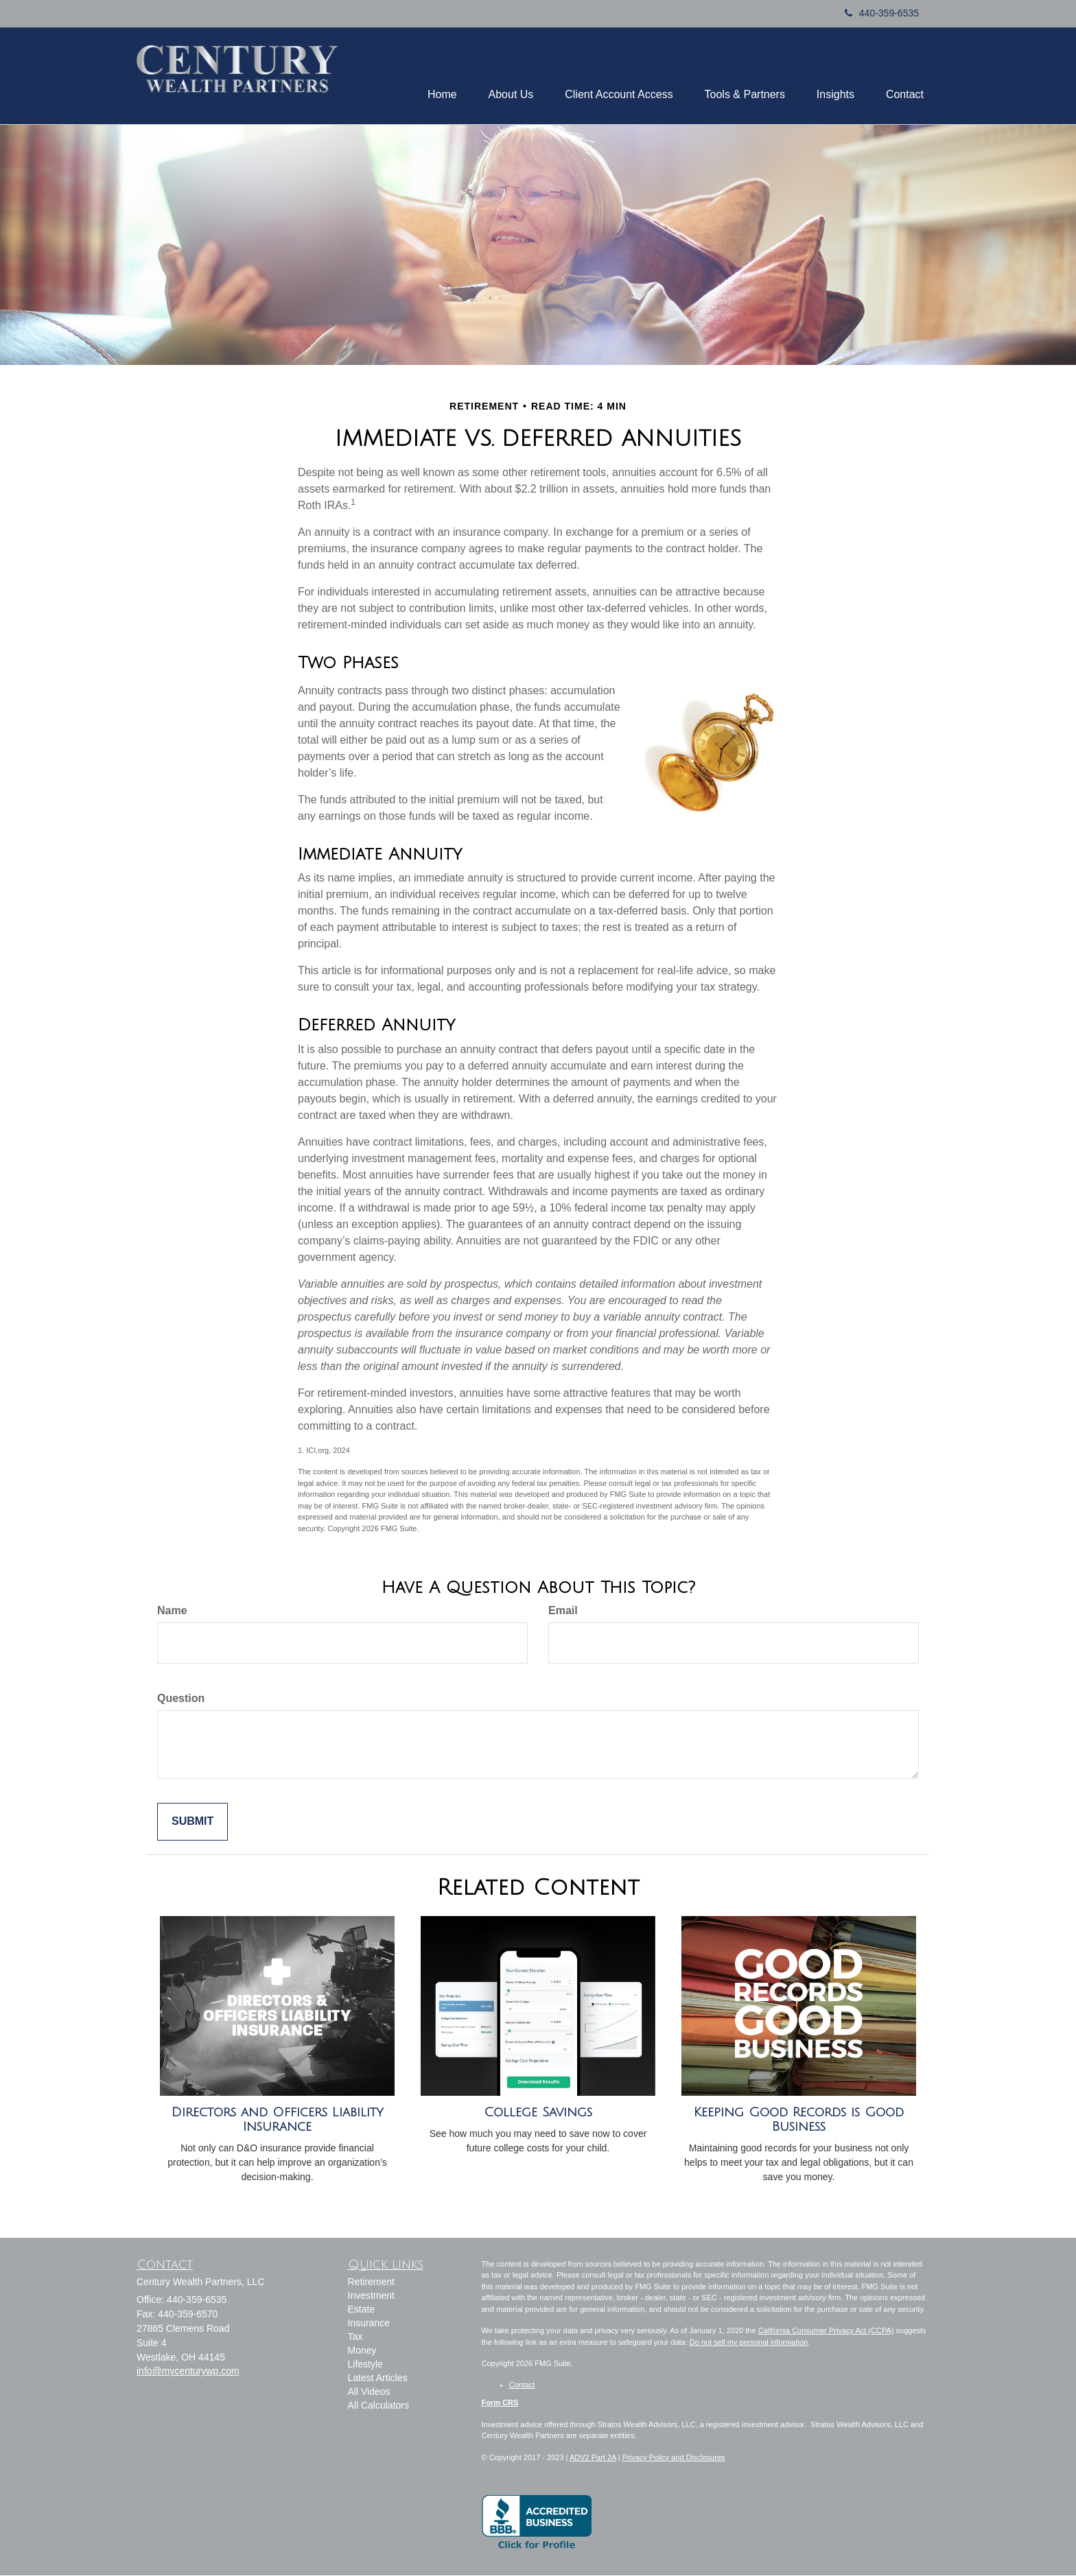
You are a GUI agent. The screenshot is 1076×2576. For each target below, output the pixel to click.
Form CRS (500, 2404)
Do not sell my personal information (749, 2343)
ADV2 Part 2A (593, 2458)
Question (180, 1699)
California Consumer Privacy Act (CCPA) (826, 2332)
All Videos (369, 2392)
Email (563, 1612)
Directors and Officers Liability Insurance (278, 2121)
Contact (522, 2385)
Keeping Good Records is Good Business (799, 2121)
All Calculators (378, 2406)
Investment (371, 2296)
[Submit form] (192, 1823)
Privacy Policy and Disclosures (673, 2458)
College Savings (538, 2113)
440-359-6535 (882, 13)
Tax (355, 2337)
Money (362, 2351)
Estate (361, 2310)
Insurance (369, 2324)
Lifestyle (365, 2365)
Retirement (371, 2283)
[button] (426, 76)
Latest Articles (378, 2379)
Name (172, 1612)
